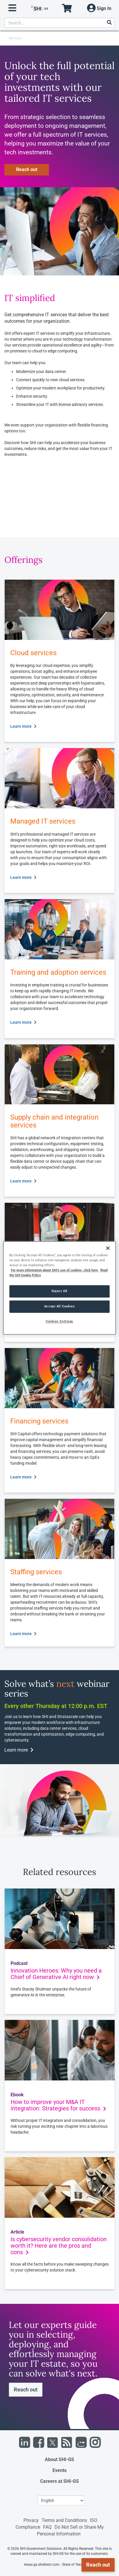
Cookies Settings (59, 1321)
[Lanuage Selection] (61, 2500)
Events (59, 2470)
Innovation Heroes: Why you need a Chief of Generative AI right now (56, 1973)
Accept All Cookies (59, 1306)
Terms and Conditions (64, 2520)
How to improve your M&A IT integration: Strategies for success (58, 2105)
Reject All (59, 1291)
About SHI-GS (59, 2459)
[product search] (59, 23)
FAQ (47, 2527)
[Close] (107, 1248)
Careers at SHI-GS (59, 2481)
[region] (59, 1288)
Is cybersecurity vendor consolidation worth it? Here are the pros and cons (59, 2246)
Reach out (26, 169)
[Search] (109, 23)
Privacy (31, 2520)
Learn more (23, 726)
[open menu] (12, 8)
